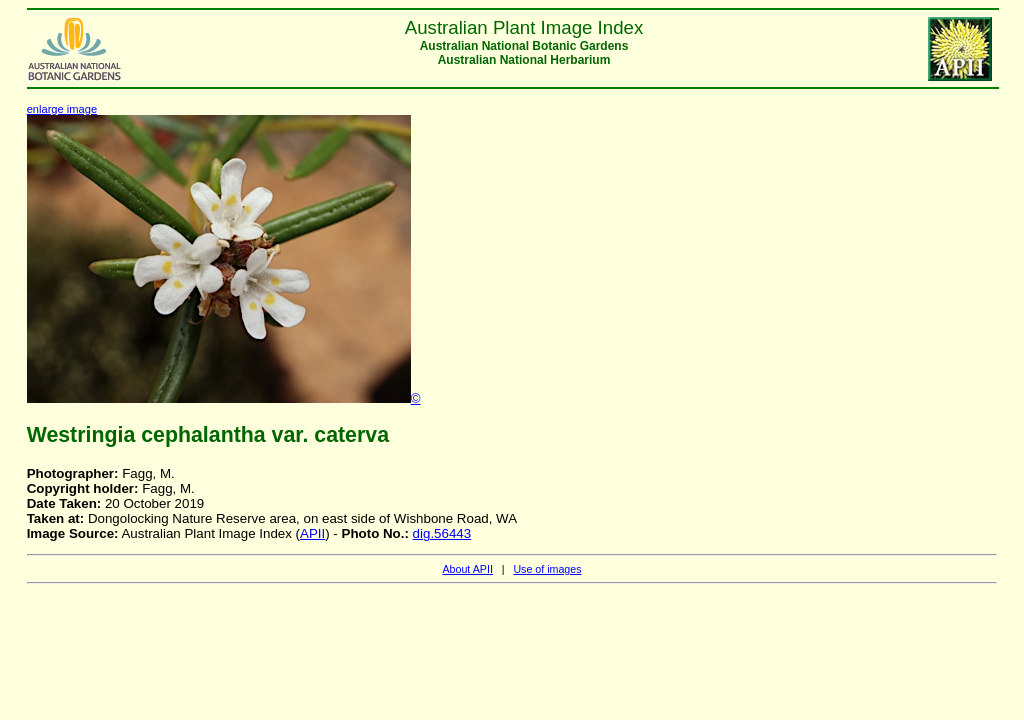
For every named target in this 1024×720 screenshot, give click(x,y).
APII (312, 533)
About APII (467, 569)
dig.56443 (442, 533)
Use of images (547, 569)
